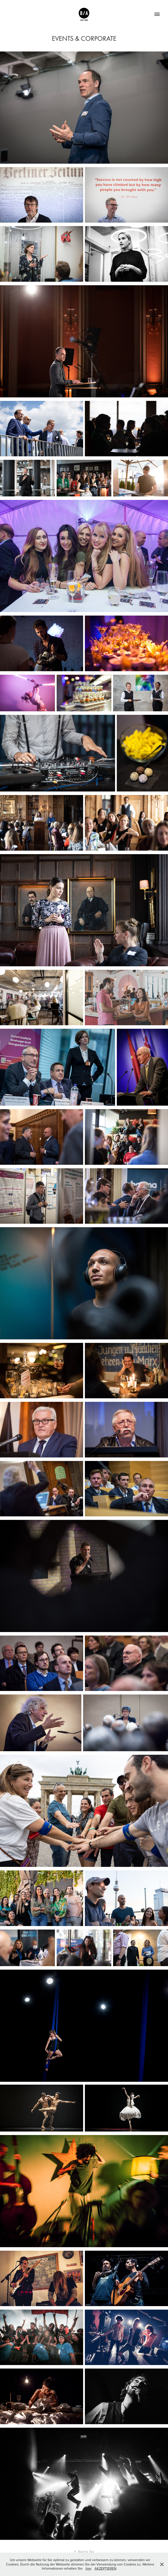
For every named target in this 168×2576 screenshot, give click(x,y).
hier (88, 2568)
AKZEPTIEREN (105, 2568)
